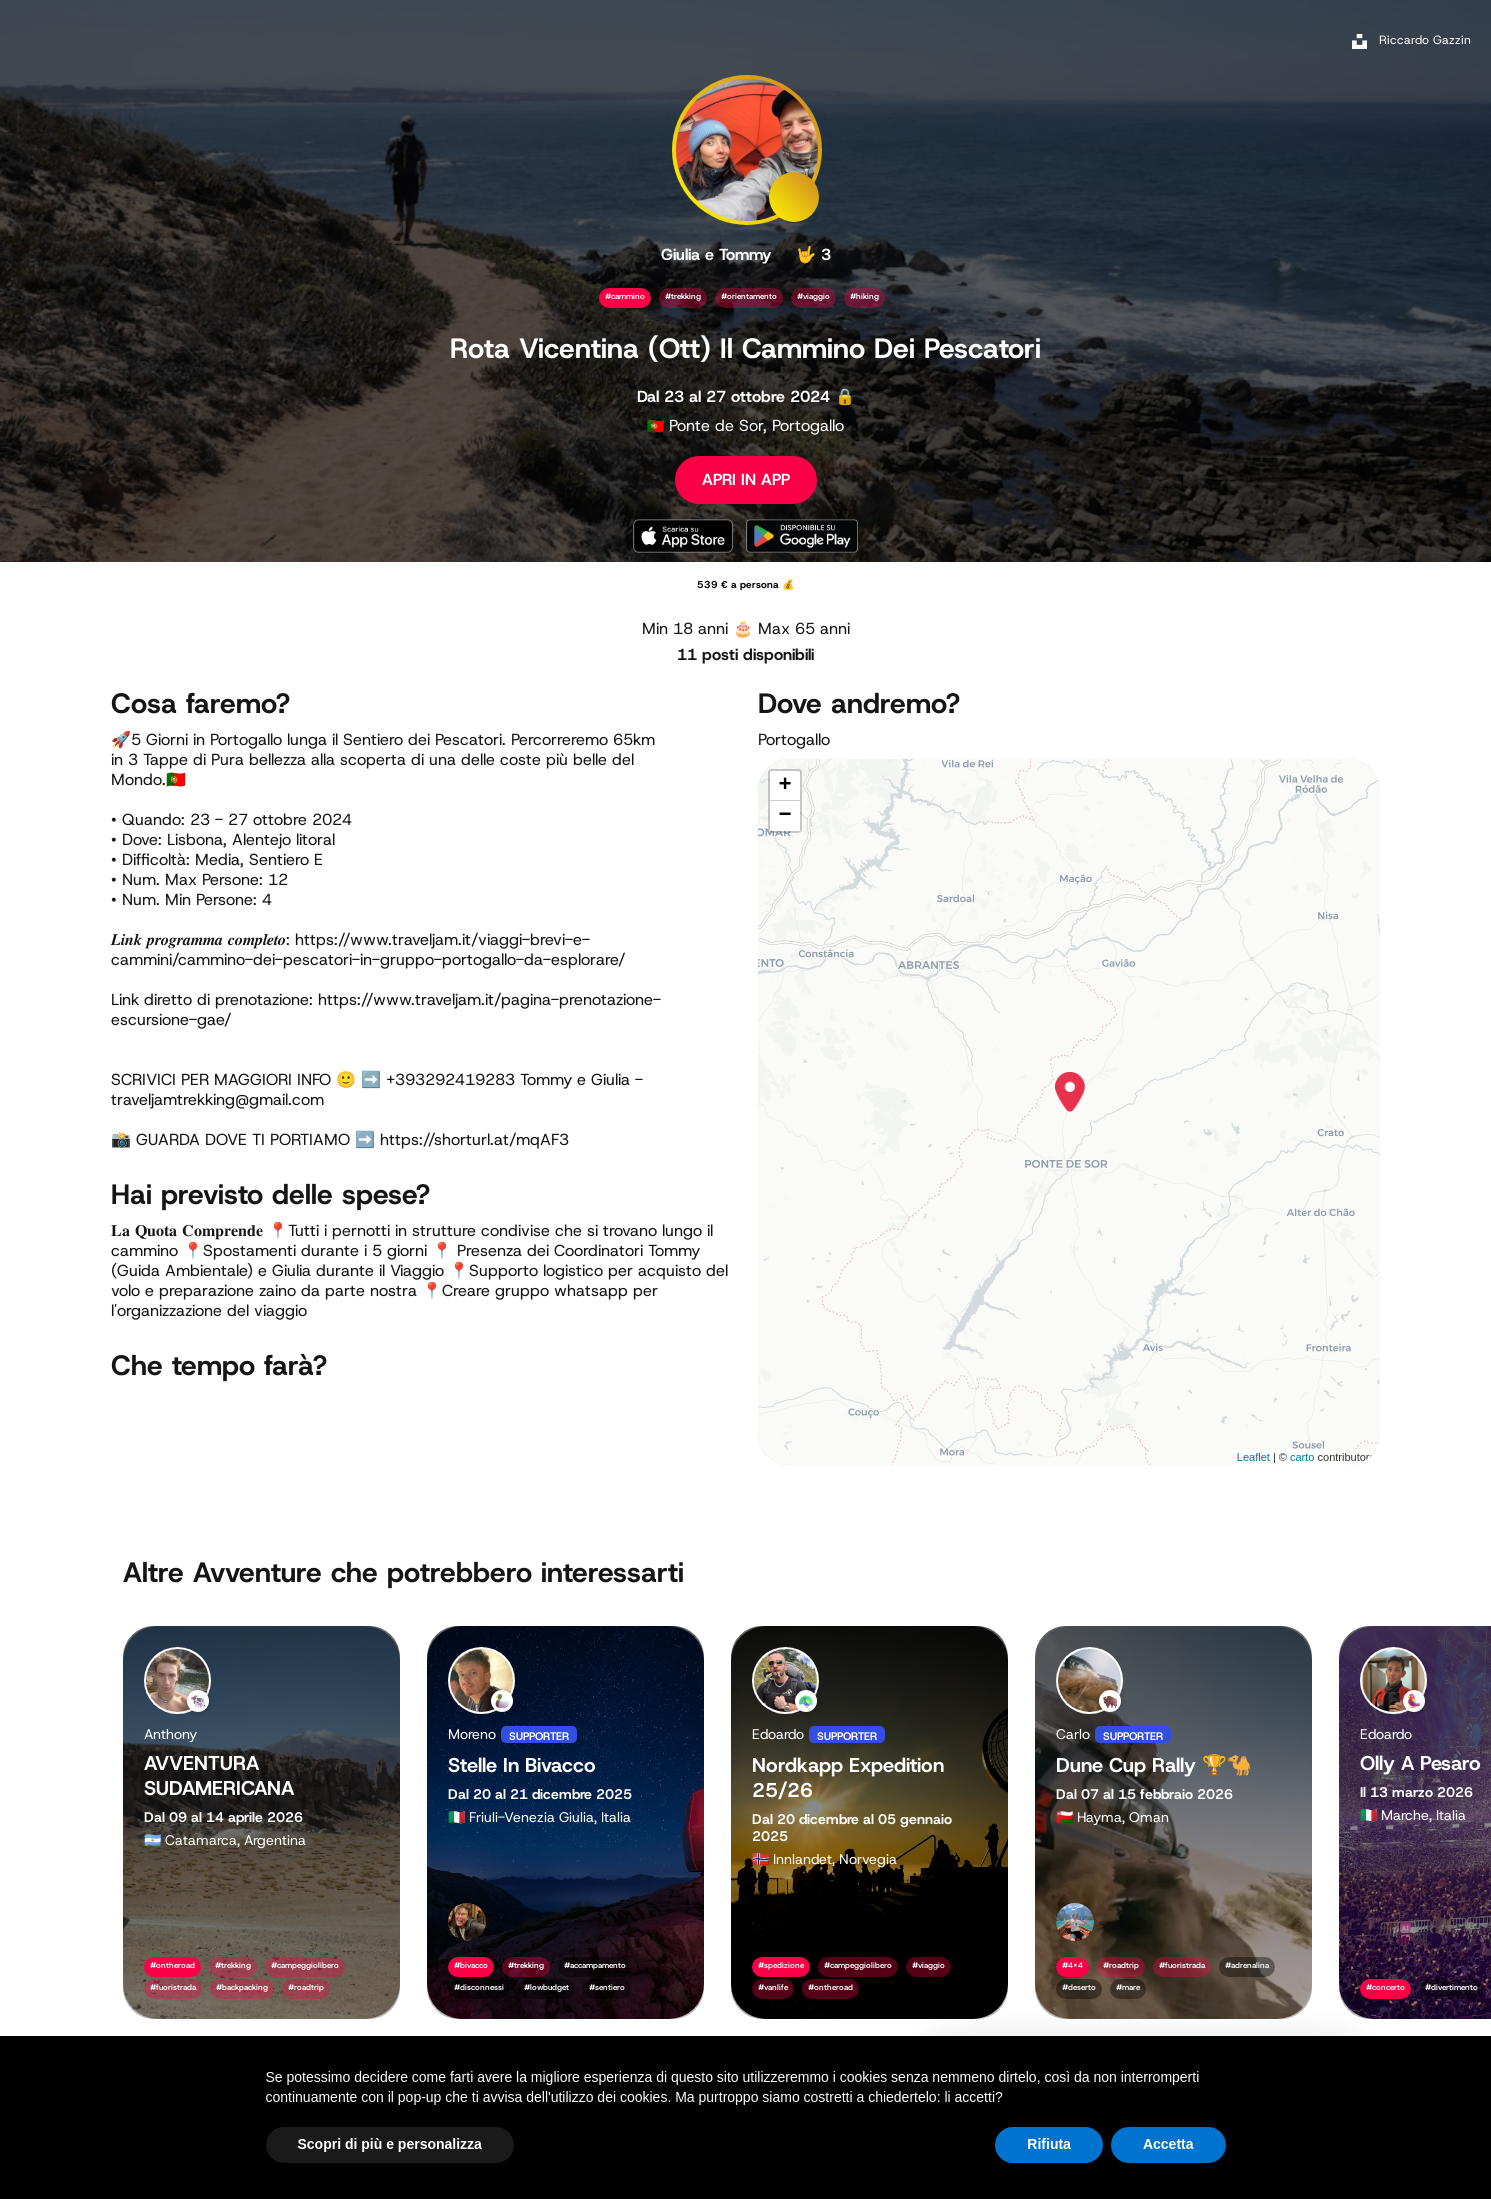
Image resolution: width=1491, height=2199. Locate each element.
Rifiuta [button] (1049, 2144)
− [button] (784, 816)
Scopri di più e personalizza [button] (390, 2144)
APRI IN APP (746, 479)
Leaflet (1253, 1457)
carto (1302, 1457)
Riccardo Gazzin (1425, 40)
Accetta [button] (1168, 2144)
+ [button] (784, 786)
